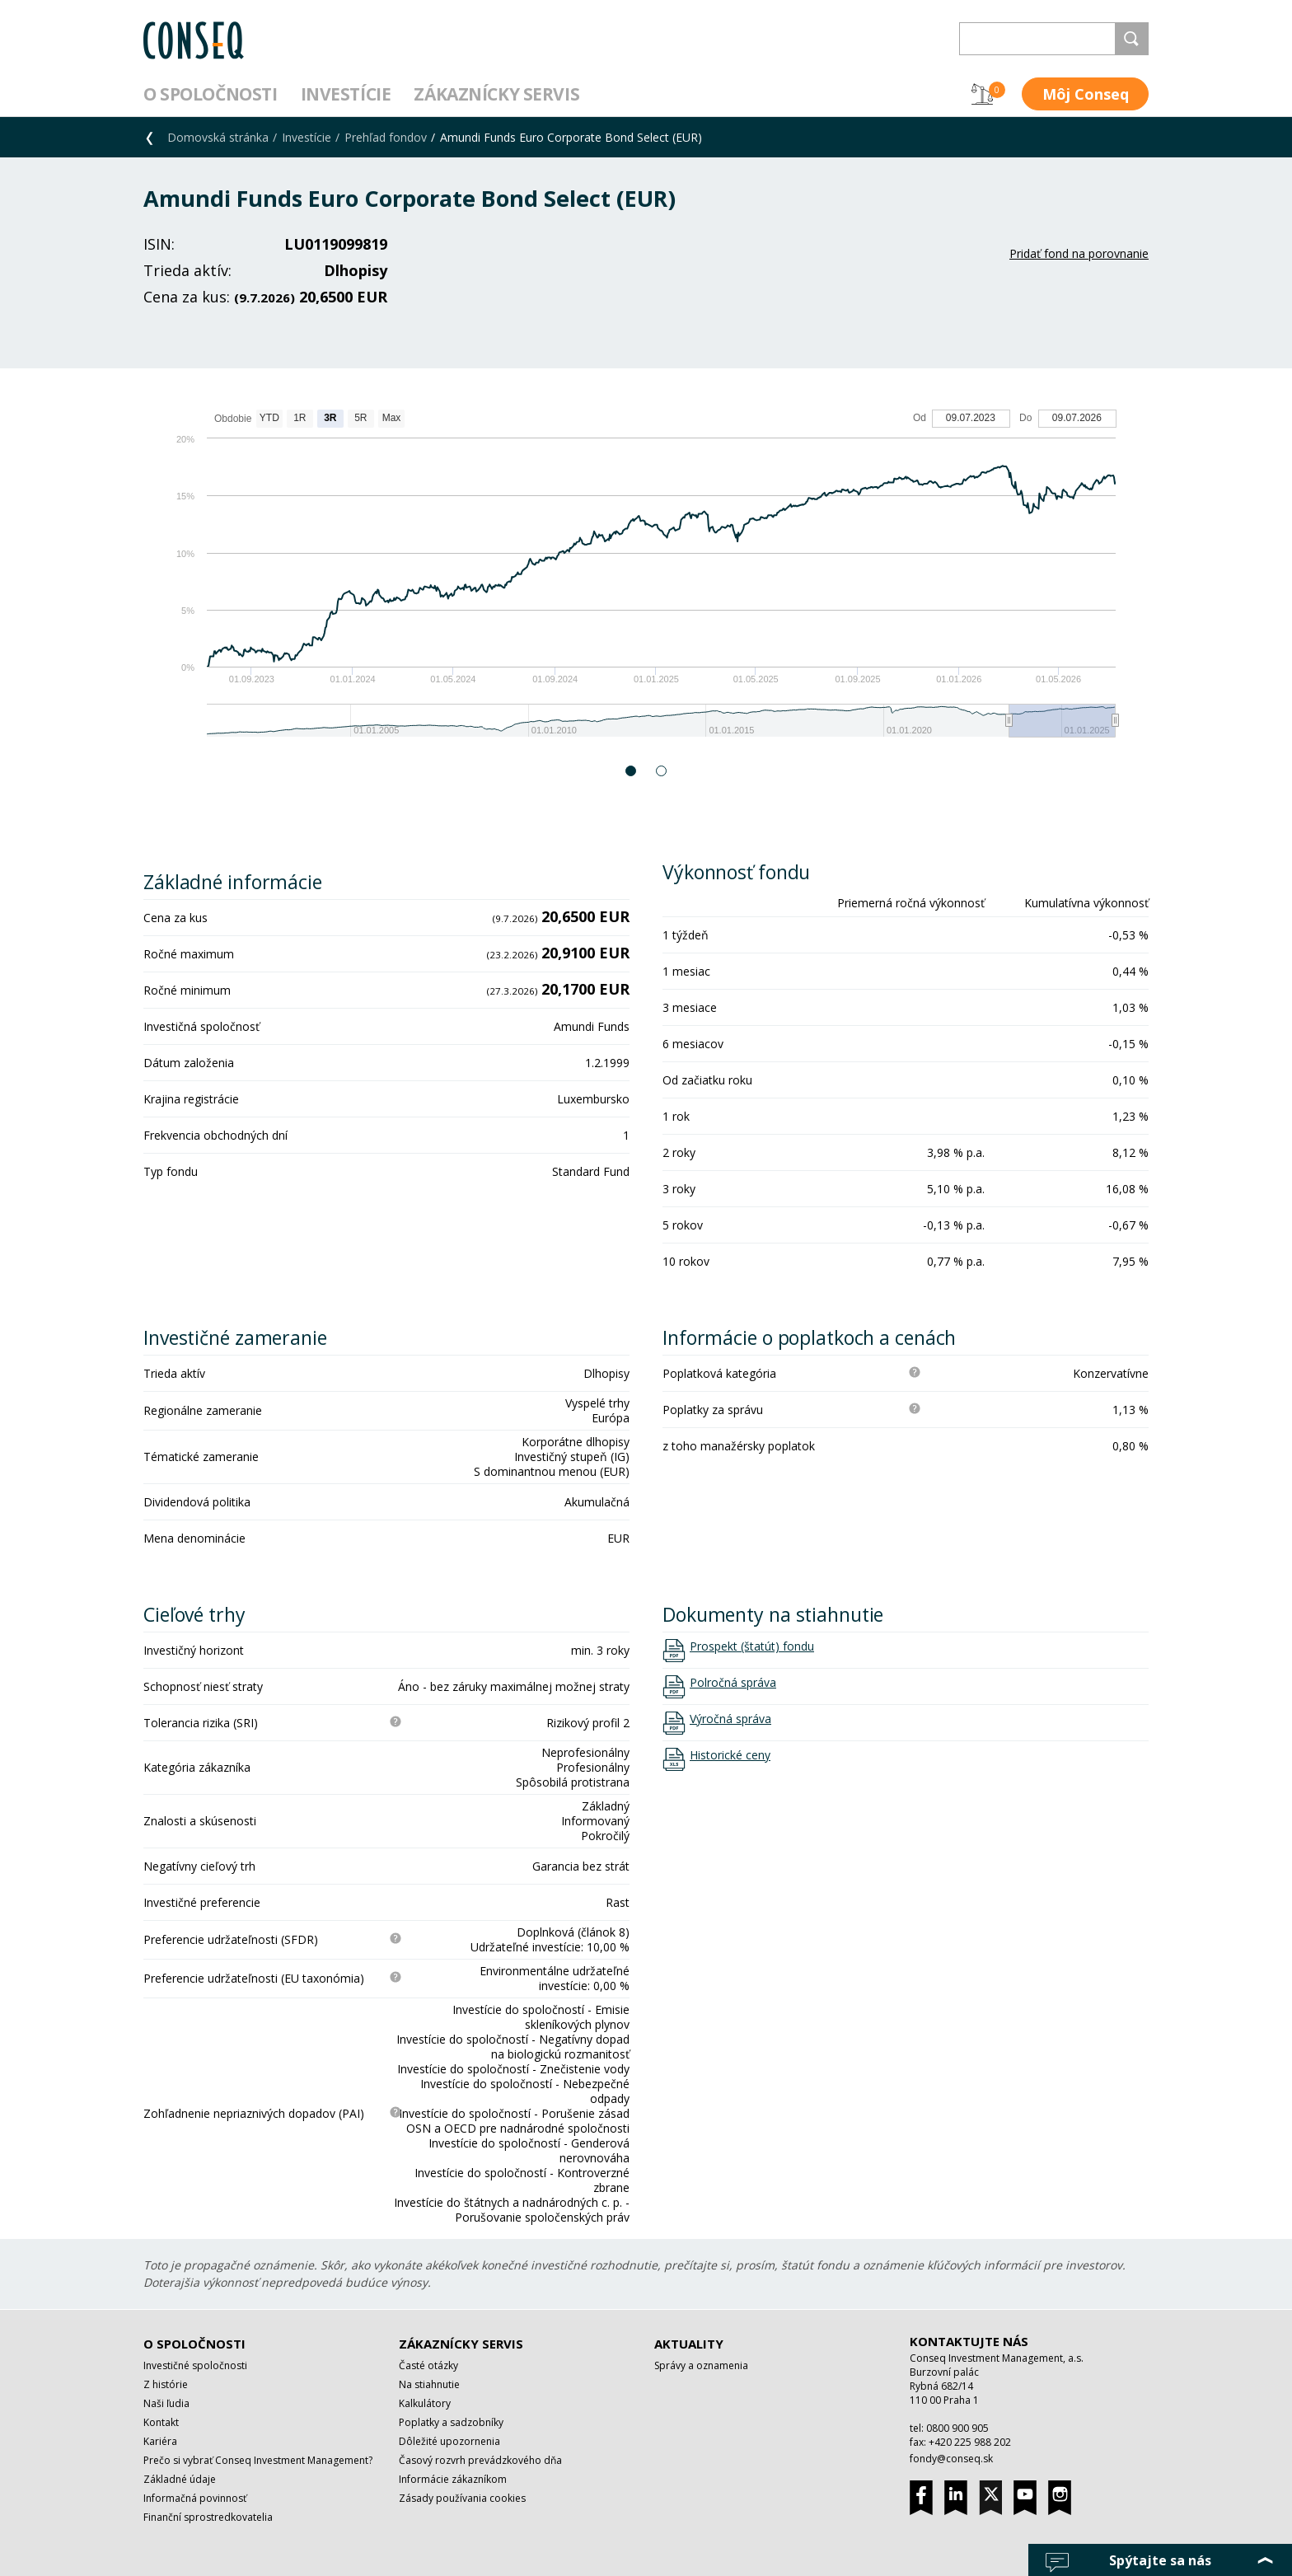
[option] (646, 581)
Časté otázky (428, 2365)
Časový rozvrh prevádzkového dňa (480, 2460)
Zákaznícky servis (496, 93)
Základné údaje (179, 2479)
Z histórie (165, 2384)
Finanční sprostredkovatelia (208, 2517)
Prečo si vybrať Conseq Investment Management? (257, 2460)
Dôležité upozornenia (449, 2441)
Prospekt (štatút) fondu (752, 1646)
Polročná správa (733, 1682)
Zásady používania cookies (462, 2498)
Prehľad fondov (385, 137)
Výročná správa (730, 1719)
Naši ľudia (166, 2403)
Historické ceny (730, 1755)
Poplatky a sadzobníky (451, 2422)
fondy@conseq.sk (951, 2459)
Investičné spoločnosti (195, 2365)
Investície (346, 93)
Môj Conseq (1085, 94)
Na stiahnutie (429, 2384)
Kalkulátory (425, 2403)
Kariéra (160, 2441)
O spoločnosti (210, 93)
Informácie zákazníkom (453, 2479)
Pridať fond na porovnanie (1079, 253)
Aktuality (688, 2343)
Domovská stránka (218, 137)
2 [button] (662, 770)
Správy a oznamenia (701, 2365)
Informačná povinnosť (194, 2498)
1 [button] (631, 770)
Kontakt (161, 2422)
